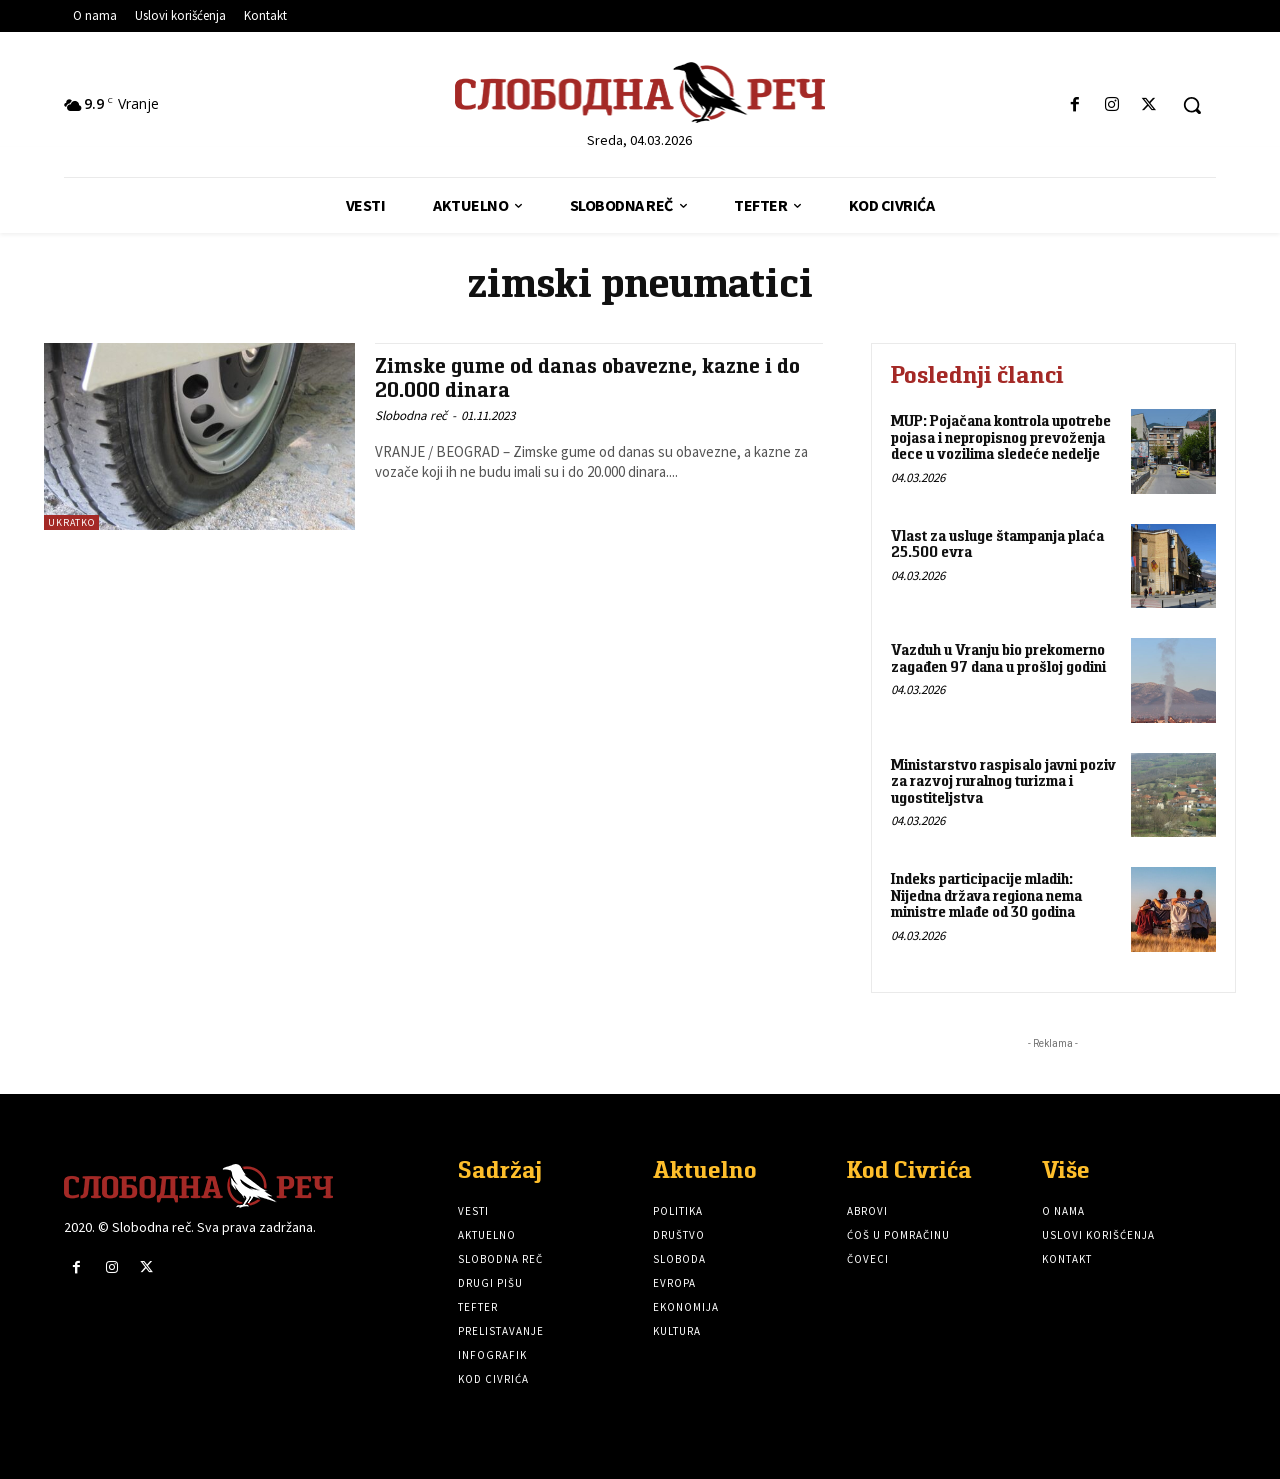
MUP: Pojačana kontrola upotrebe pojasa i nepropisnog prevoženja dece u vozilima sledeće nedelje (1001, 437)
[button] (1192, 105)
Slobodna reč (411, 414)
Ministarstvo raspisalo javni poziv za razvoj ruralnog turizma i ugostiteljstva (1003, 781)
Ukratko (71, 522)
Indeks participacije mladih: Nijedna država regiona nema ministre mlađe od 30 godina (986, 895)
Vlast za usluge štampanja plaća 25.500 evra (997, 544)
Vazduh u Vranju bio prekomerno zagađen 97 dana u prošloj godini (998, 658)
